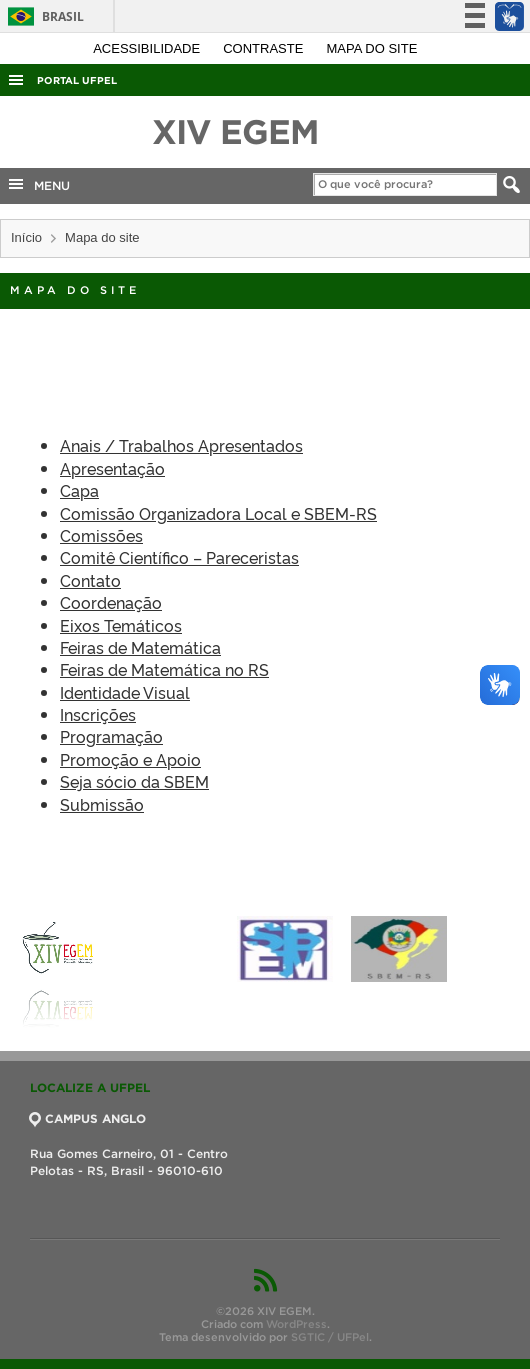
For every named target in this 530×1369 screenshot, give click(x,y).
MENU (38, 184)
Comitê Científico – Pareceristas (179, 557)
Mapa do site (372, 48)
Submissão (102, 804)
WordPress (296, 1324)
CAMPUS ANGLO (88, 1118)
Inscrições (98, 714)
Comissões (101, 535)
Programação (111, 736)
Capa (79, 490)
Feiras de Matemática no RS (164, 669)
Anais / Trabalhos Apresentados (181, 445)
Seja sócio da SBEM (134, 781)
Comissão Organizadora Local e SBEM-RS (218, 513)
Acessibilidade (148, 48)
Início (26, 237)
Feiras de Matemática (140, 647)
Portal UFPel (77, 80)
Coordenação (111, 602)
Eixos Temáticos (121, 625)
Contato (90, 580)
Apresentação (112, 468)
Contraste (265, 48)
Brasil (42, 16)
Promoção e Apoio (130, 759)
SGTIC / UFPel (330, 1337)
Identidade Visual (125, 692)
